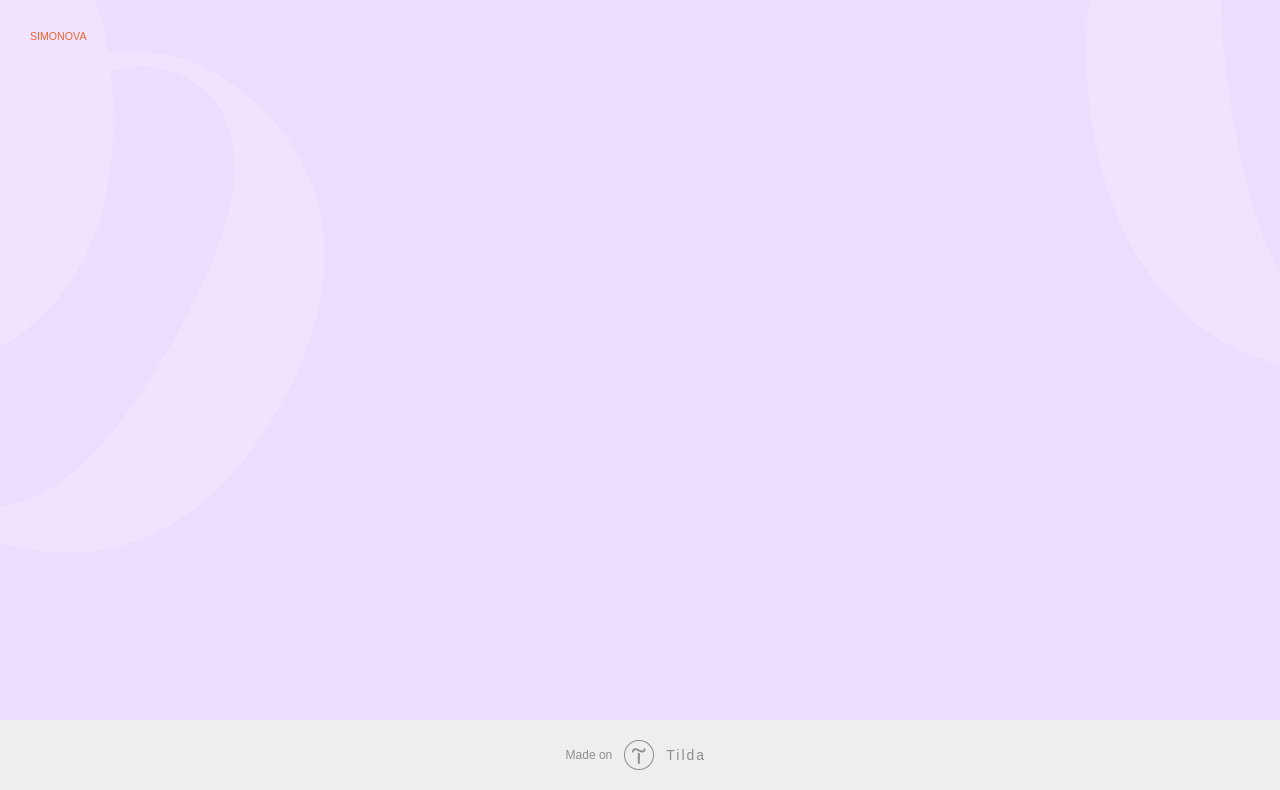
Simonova (58, 36)
